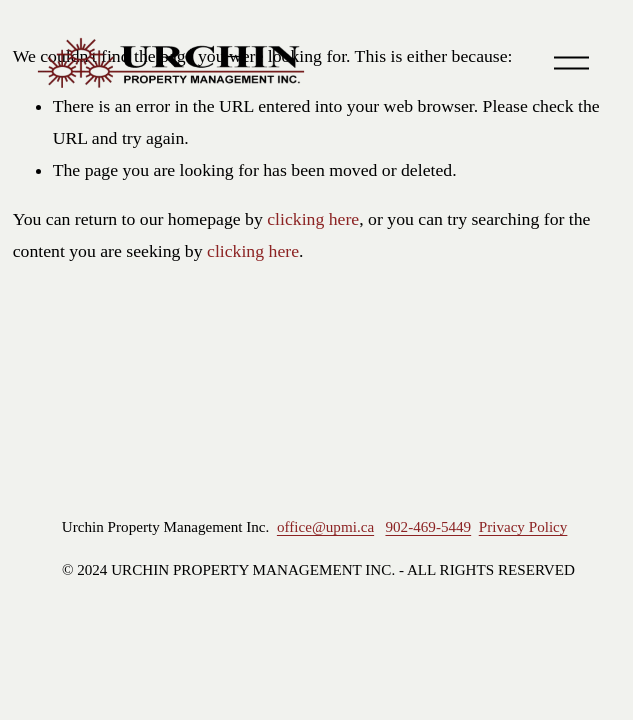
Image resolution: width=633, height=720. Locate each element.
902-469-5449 (428, 527)
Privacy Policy (523, 527)
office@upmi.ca (325, 527)
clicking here (313, 219)
